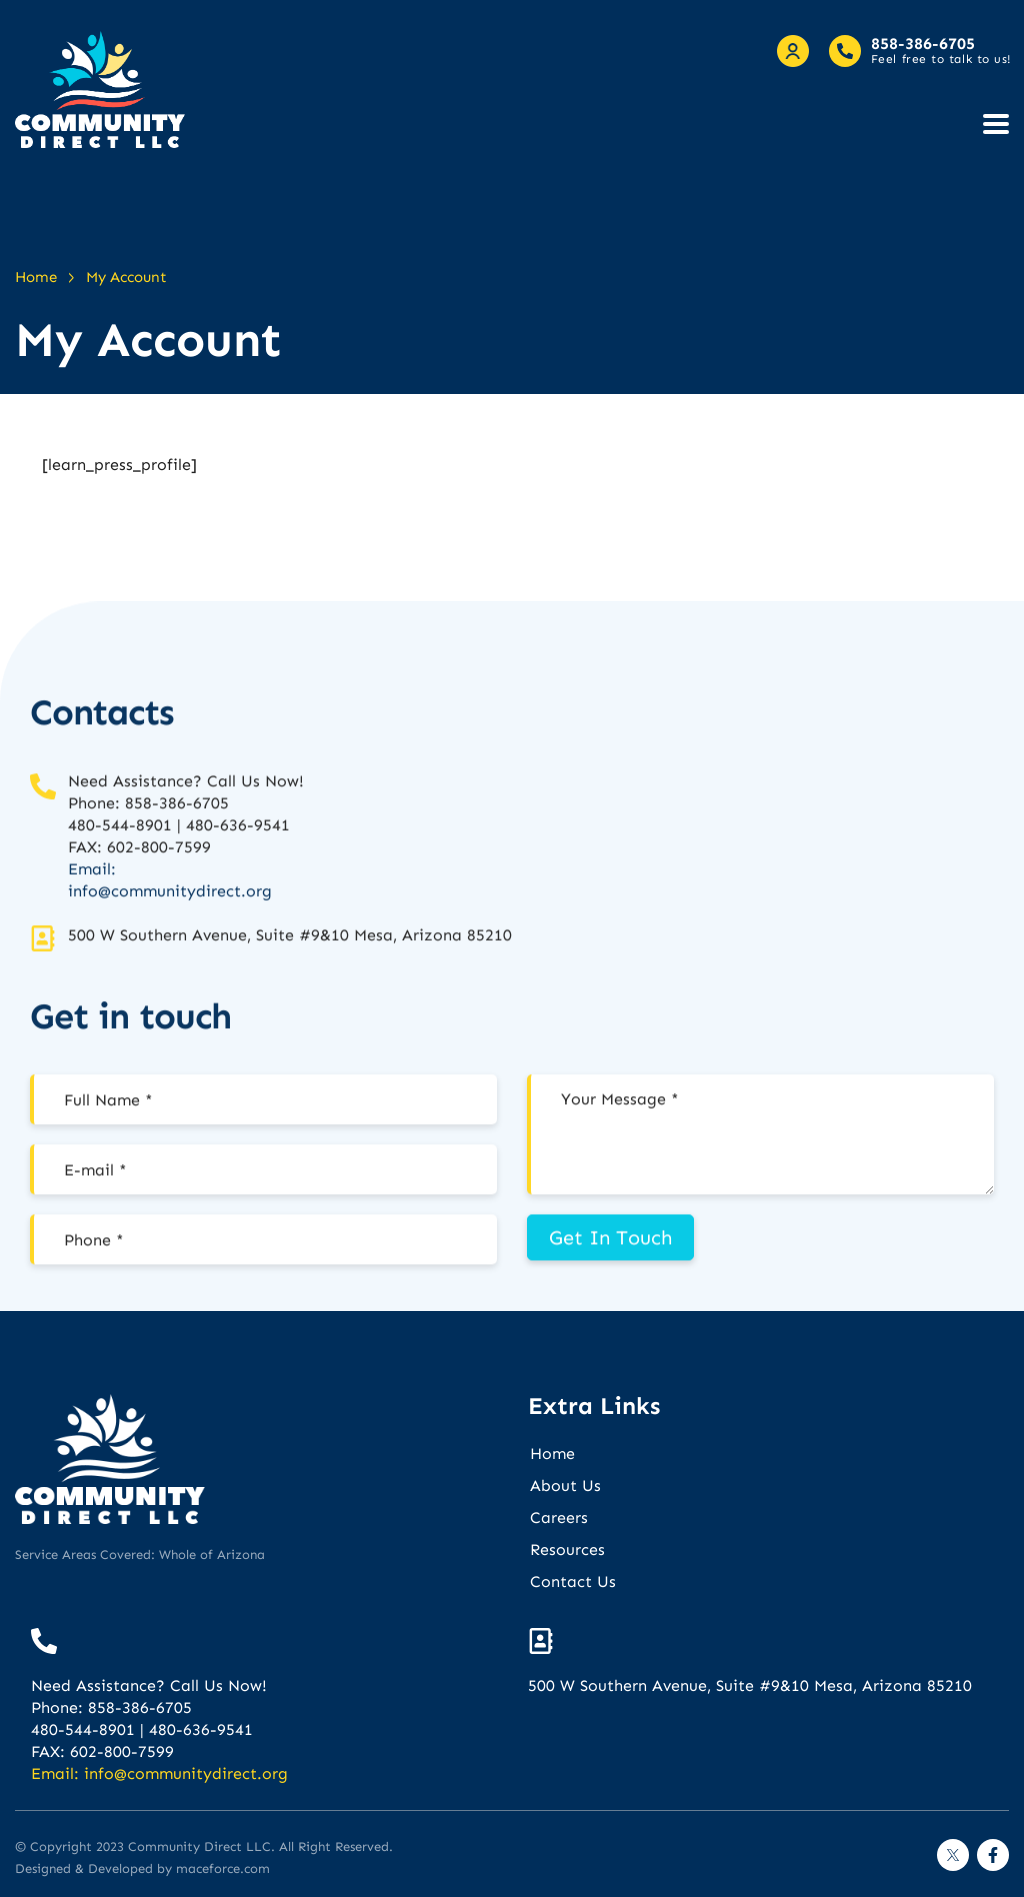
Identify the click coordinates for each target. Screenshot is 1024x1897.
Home (552, 1453)
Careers (559, 1517)
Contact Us (573, 1581)
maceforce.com (223, 1868)
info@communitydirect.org (170, 971)
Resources (567, 1549)
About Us (565, 1485)
